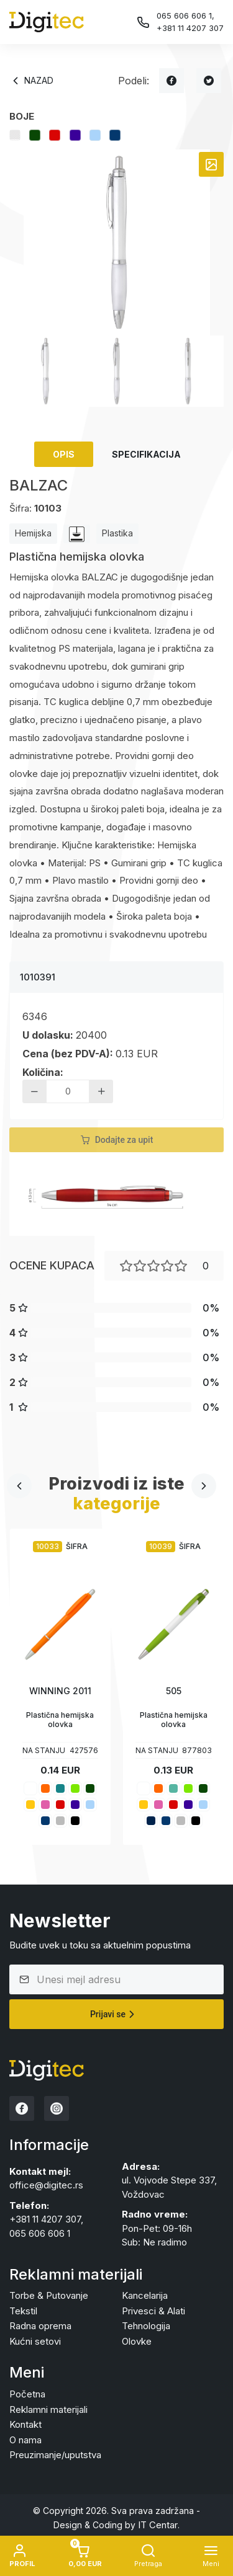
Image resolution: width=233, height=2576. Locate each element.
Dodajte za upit (116, 1140)
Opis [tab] (64, 454)
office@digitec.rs (46, 2185)
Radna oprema (40, 2326)
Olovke (137, 2341)
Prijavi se (114, 2014)
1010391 (37, 977)
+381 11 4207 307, (46, 2219)
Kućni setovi (35, 2341)
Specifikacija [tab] (146, 454)
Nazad (31, 80)
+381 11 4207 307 (190, 28)
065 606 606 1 (39, 2233)
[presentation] (19, 1485)
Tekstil (23, 2311)
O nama (25, 2440)
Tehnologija (146, 2326)
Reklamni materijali (48, 2409)
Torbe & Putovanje (48, 2295)
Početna (27, 2394)
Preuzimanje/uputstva (55, 2455)
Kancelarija (145, 2295)
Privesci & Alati (153, 2311)
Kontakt (25, 2424)
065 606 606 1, (185, 15)
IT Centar (158, 2525)
